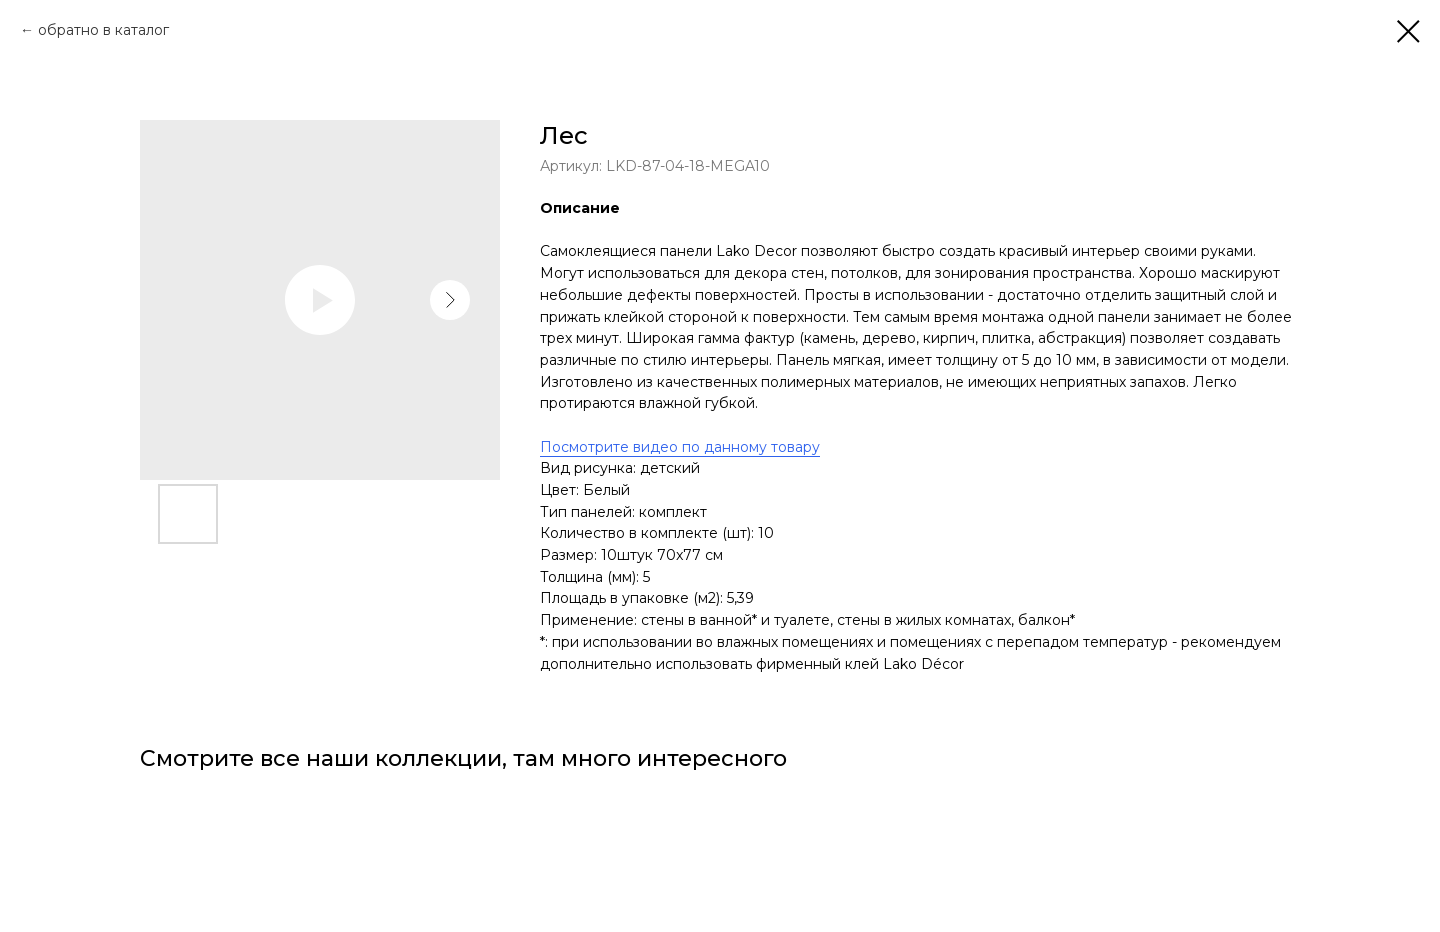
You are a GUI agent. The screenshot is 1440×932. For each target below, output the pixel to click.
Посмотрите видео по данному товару (680, 447)
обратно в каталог (103, 30)
